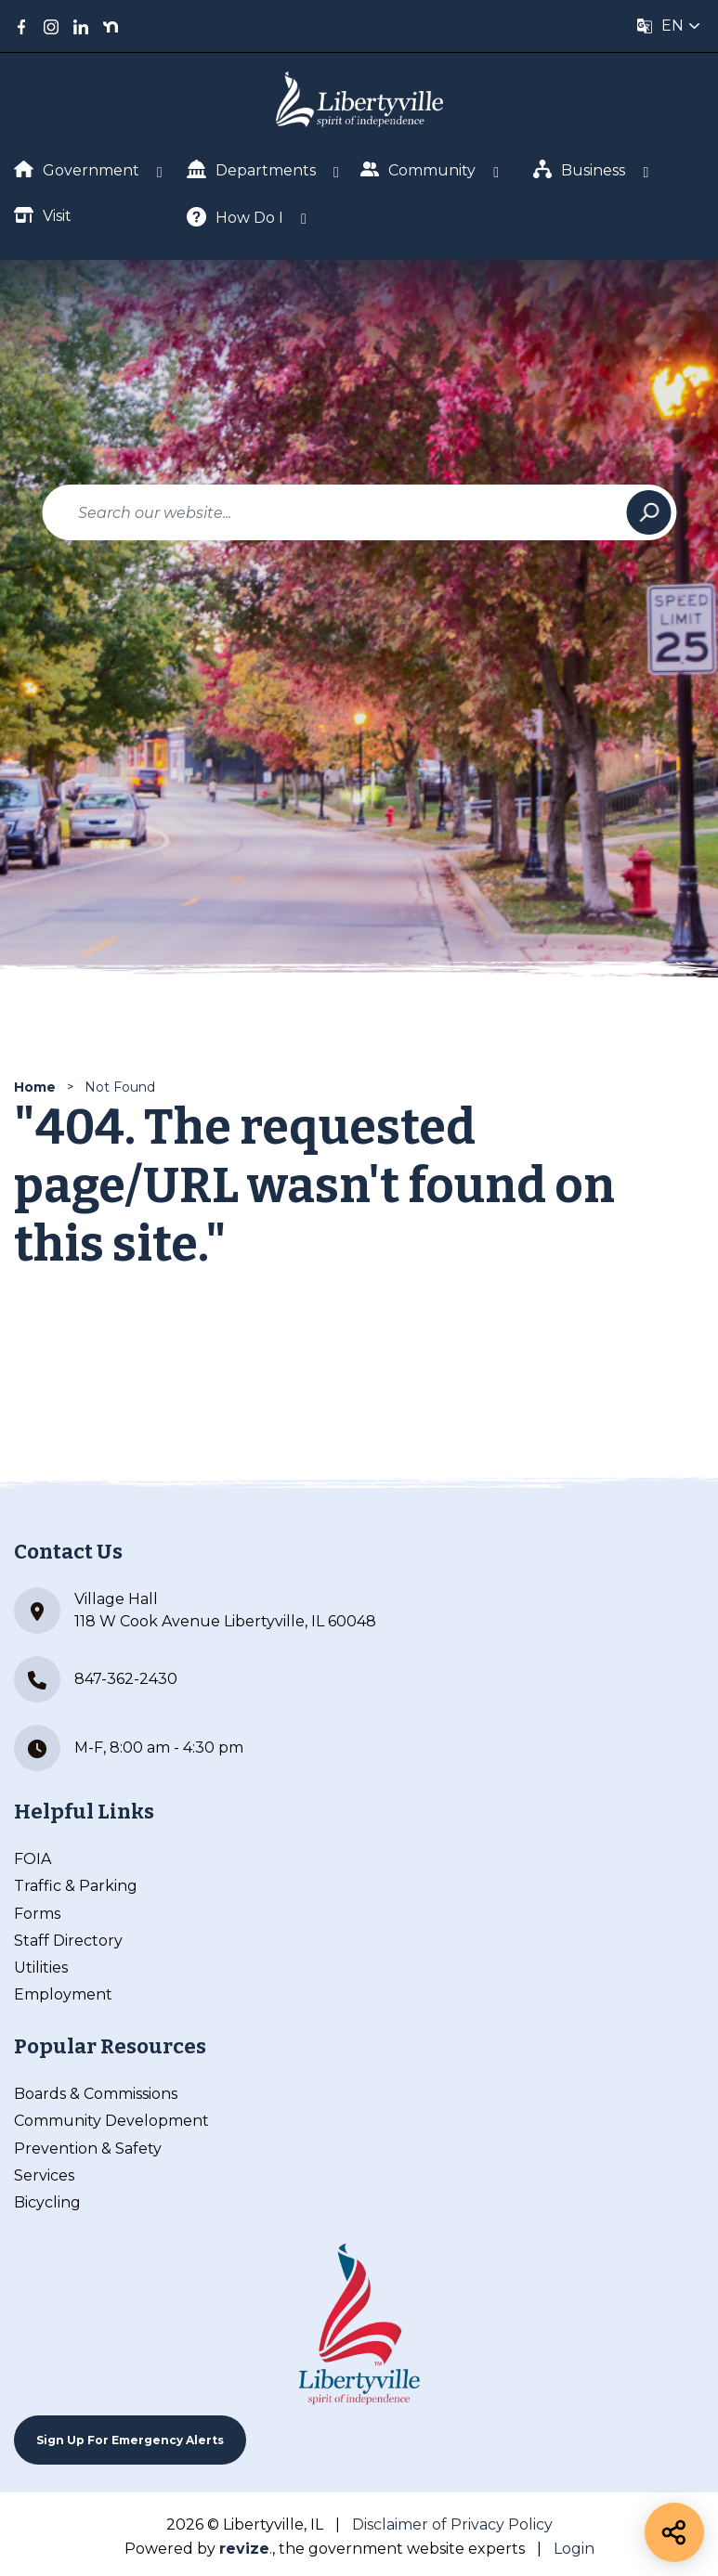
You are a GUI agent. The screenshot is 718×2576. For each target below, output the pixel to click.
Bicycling (47, 2202)
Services (44, 2175)
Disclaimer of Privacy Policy (452, 2524)
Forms (37, 1913)
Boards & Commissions (95, 2094)
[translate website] (668, 26)
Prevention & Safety (88, 2148)
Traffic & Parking (75, 1886)
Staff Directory (68, 1940)
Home (35, 1087)
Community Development (111, 2120)
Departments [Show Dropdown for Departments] (251, 169)
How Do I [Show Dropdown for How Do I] (235, 217)
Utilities (41, 1967)
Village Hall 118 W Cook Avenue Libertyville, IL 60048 (195, 1610)
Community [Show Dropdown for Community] (418, 169)
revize (244, 2548)
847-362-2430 (95, 1679)
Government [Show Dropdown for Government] (76, 170)
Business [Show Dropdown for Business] (579, 169)
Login (574, 2548)
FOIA (32, 1859)
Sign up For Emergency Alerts (130, 2440)
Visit (43, 215)
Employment (63, 1994)
